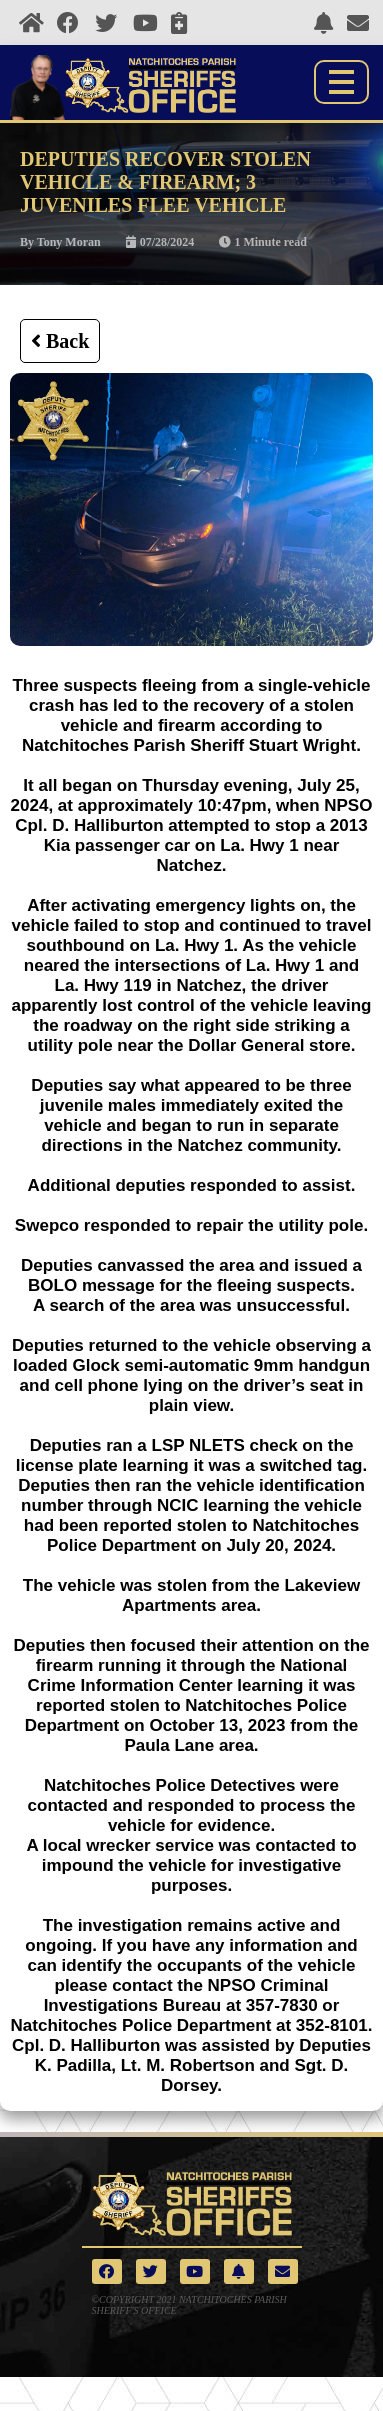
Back (60, 341)
